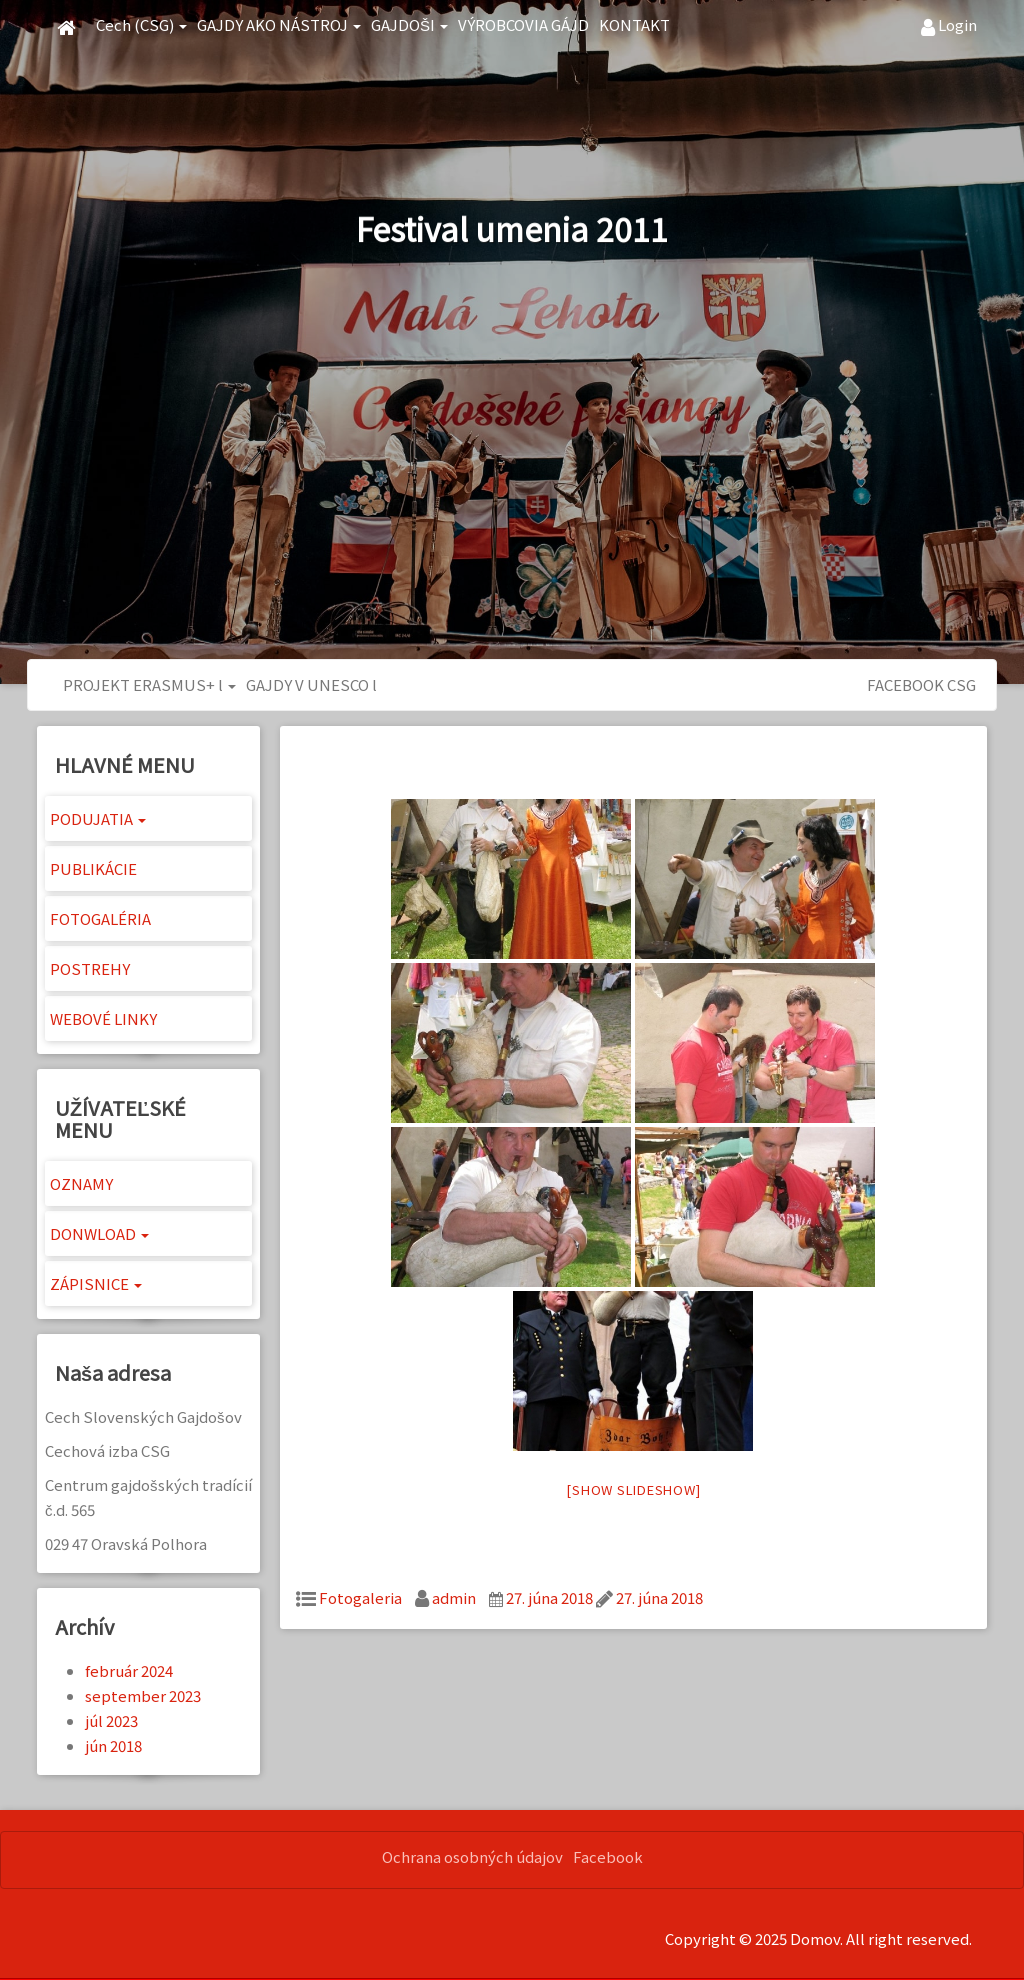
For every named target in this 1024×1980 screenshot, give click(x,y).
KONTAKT (634, 24)
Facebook (608, 1856)
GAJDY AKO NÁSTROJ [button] (279, 24)
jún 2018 (113, 1745)
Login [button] (949, 25)
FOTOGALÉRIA (100, 918)
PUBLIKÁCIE (93, 868)
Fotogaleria (360, 1597)
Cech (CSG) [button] (141, 24)
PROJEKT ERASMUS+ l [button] (149, 684)
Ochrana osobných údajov (472, 1856)
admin (454, 1597)
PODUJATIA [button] (98, 818)
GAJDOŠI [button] (409, 24)
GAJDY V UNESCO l (311, 684)
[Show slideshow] (633, 1489)
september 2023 (143, 1695)
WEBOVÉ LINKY (103, 1018)
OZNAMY (81, 1183)
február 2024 (129, 1670)
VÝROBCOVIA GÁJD (523, 24)
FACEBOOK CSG (921, 684)
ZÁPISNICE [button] (96, 1283)
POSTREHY (90, 968)
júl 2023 (111, 1720)
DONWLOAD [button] (99, 1233)
